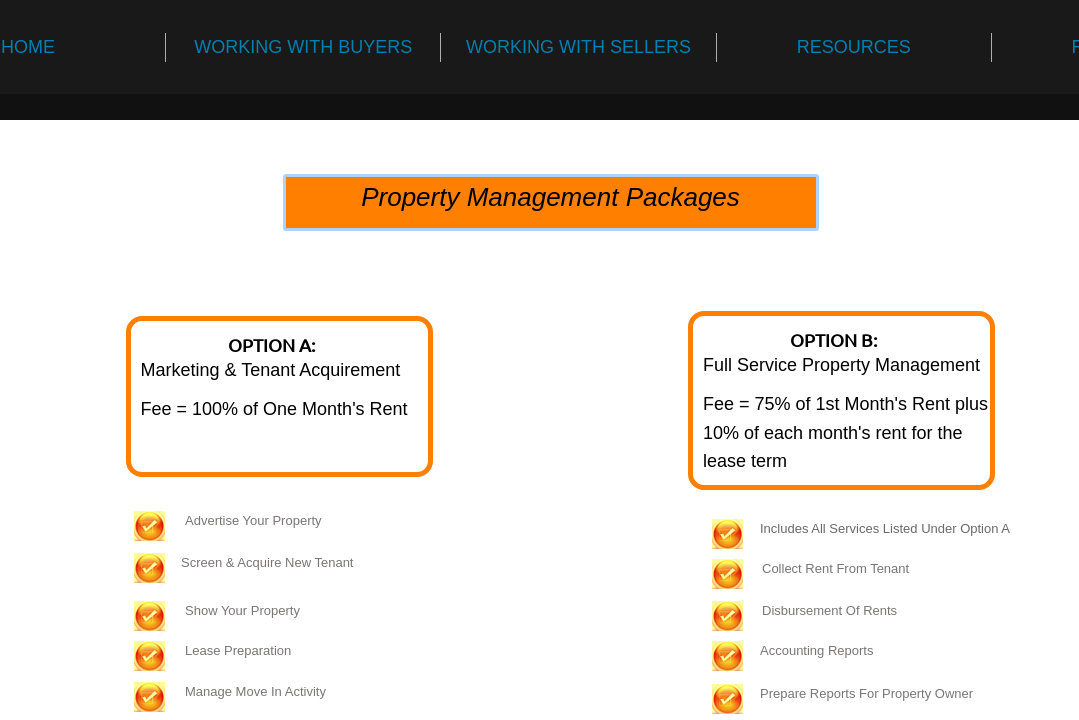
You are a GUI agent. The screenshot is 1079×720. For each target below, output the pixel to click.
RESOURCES (854, 47)
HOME (28, 47)
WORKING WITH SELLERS (578, 47)
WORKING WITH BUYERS (303, 47)
